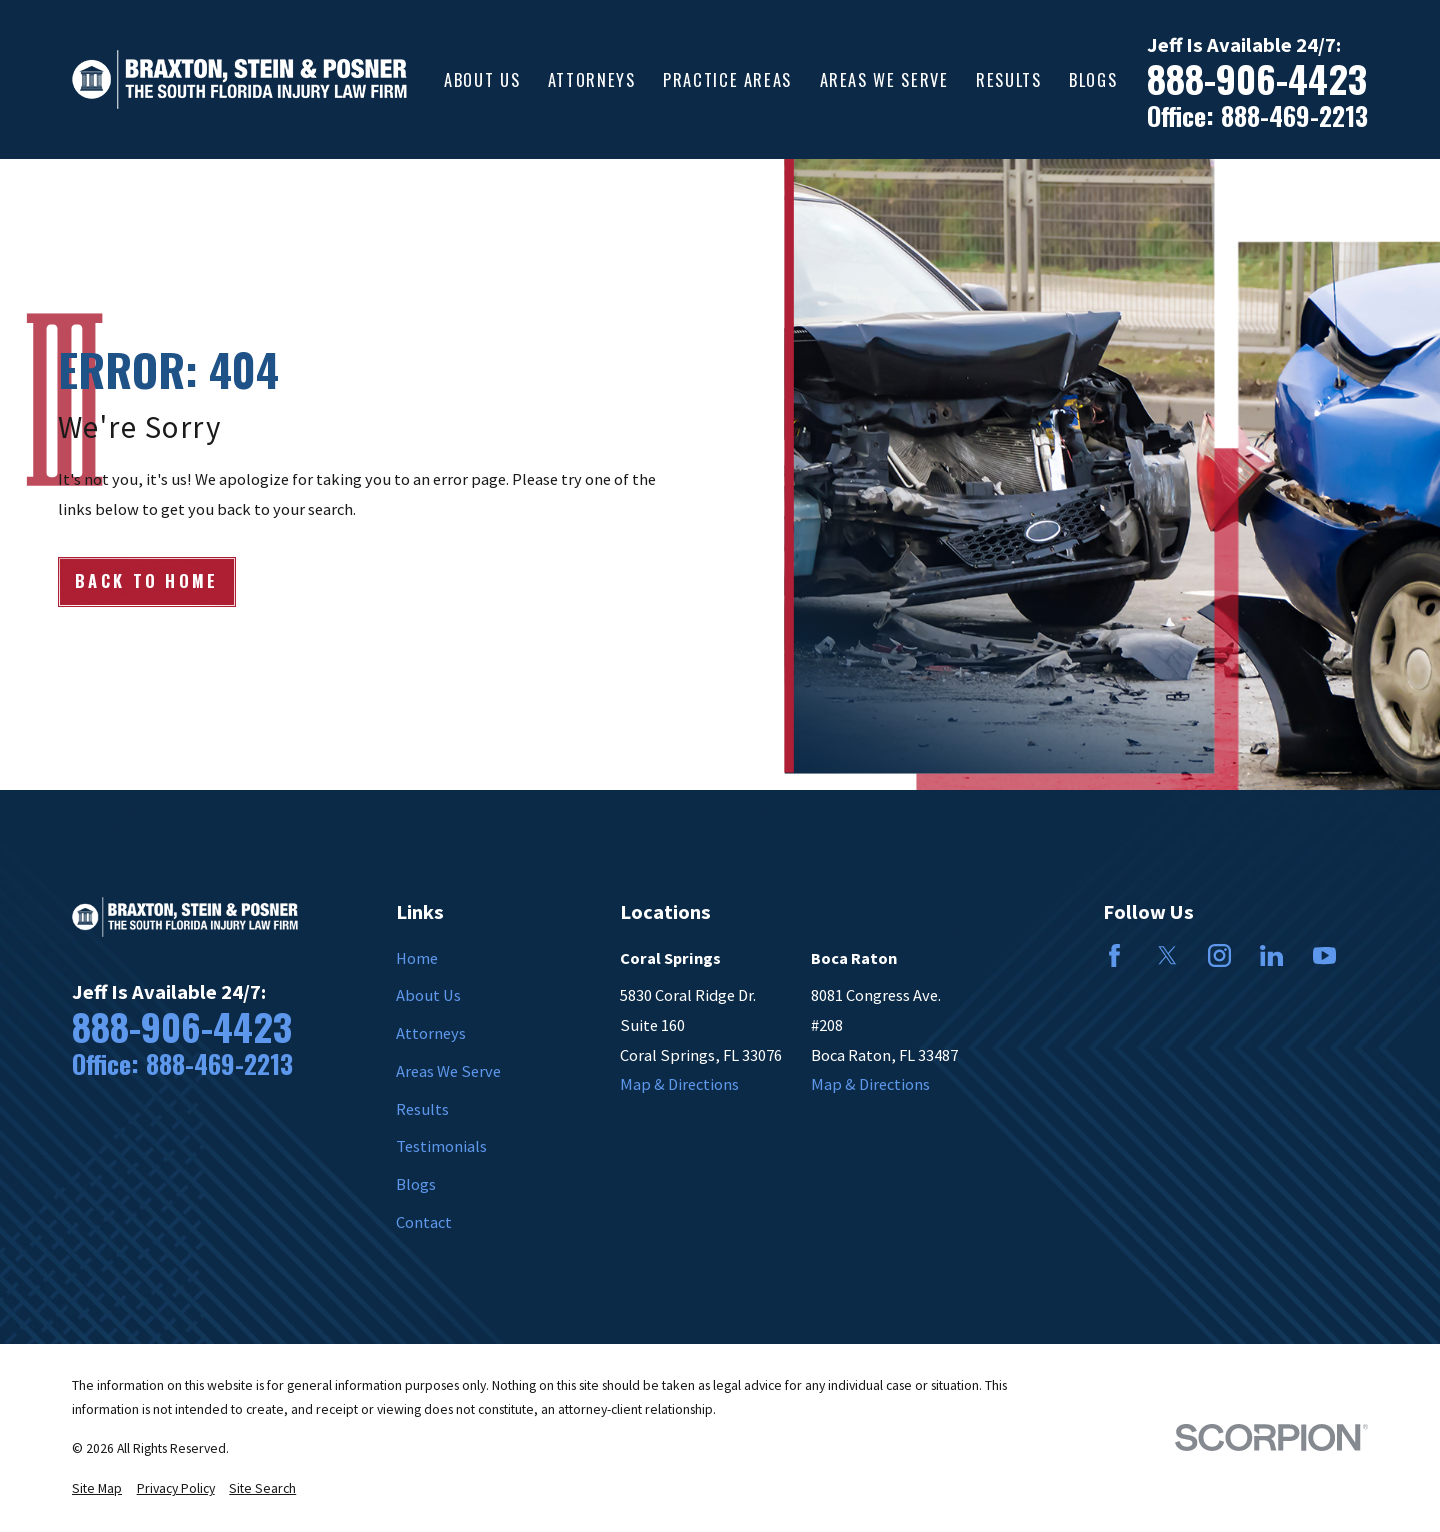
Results (422, 1109)
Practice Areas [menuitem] (727, 79)
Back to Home (147, 580)
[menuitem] (97, 1489)
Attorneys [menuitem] (592, 79)
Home (417, 958)
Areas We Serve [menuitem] (884, 79)
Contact (424, 1222)
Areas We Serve (448, 1071)
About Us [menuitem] (482, 79)
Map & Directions (679, 1084)
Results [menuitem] (1009, 79)
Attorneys (431, 1033)
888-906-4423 (1257, 79)
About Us (428, 995)
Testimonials (441, 1146)
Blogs (416, 1184)
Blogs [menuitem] (1093, 79)
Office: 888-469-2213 (1257, 116)
